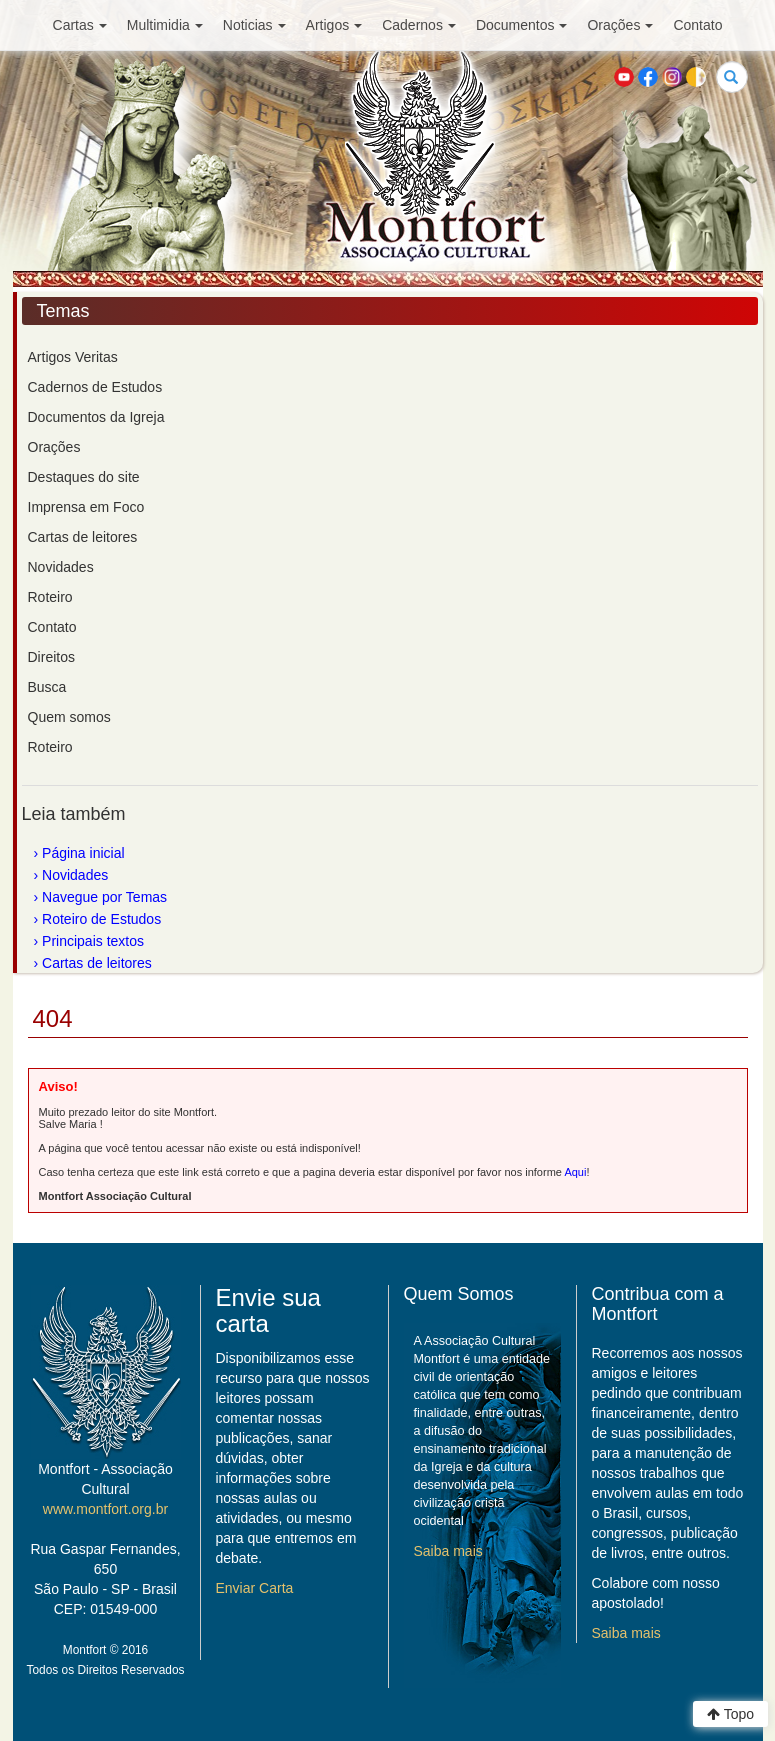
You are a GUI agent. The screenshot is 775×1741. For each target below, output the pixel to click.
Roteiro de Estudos (101, 919)
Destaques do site (84, 477)
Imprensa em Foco (86, 507)
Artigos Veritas (73, 357)
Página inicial (83, 853)
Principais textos (93, 941)
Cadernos (419, 25)
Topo (730, 1714)
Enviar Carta (255, 1588)
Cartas (80, 25)
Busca (47, 687)
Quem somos (69, 717)
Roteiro (50, 597)
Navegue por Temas (104, 897)
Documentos (522, 25)
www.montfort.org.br (105, 1509)
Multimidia (165, 25)
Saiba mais (448, 1551)
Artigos (334, 25)
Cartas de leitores (83, 537)
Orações (620, 25)
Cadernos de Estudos (95, 387)
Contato (697, 25)
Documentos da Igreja (96, 417)
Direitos (51, 657)
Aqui (575, 1172)
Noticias (254, 25)
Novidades (61, 567)
